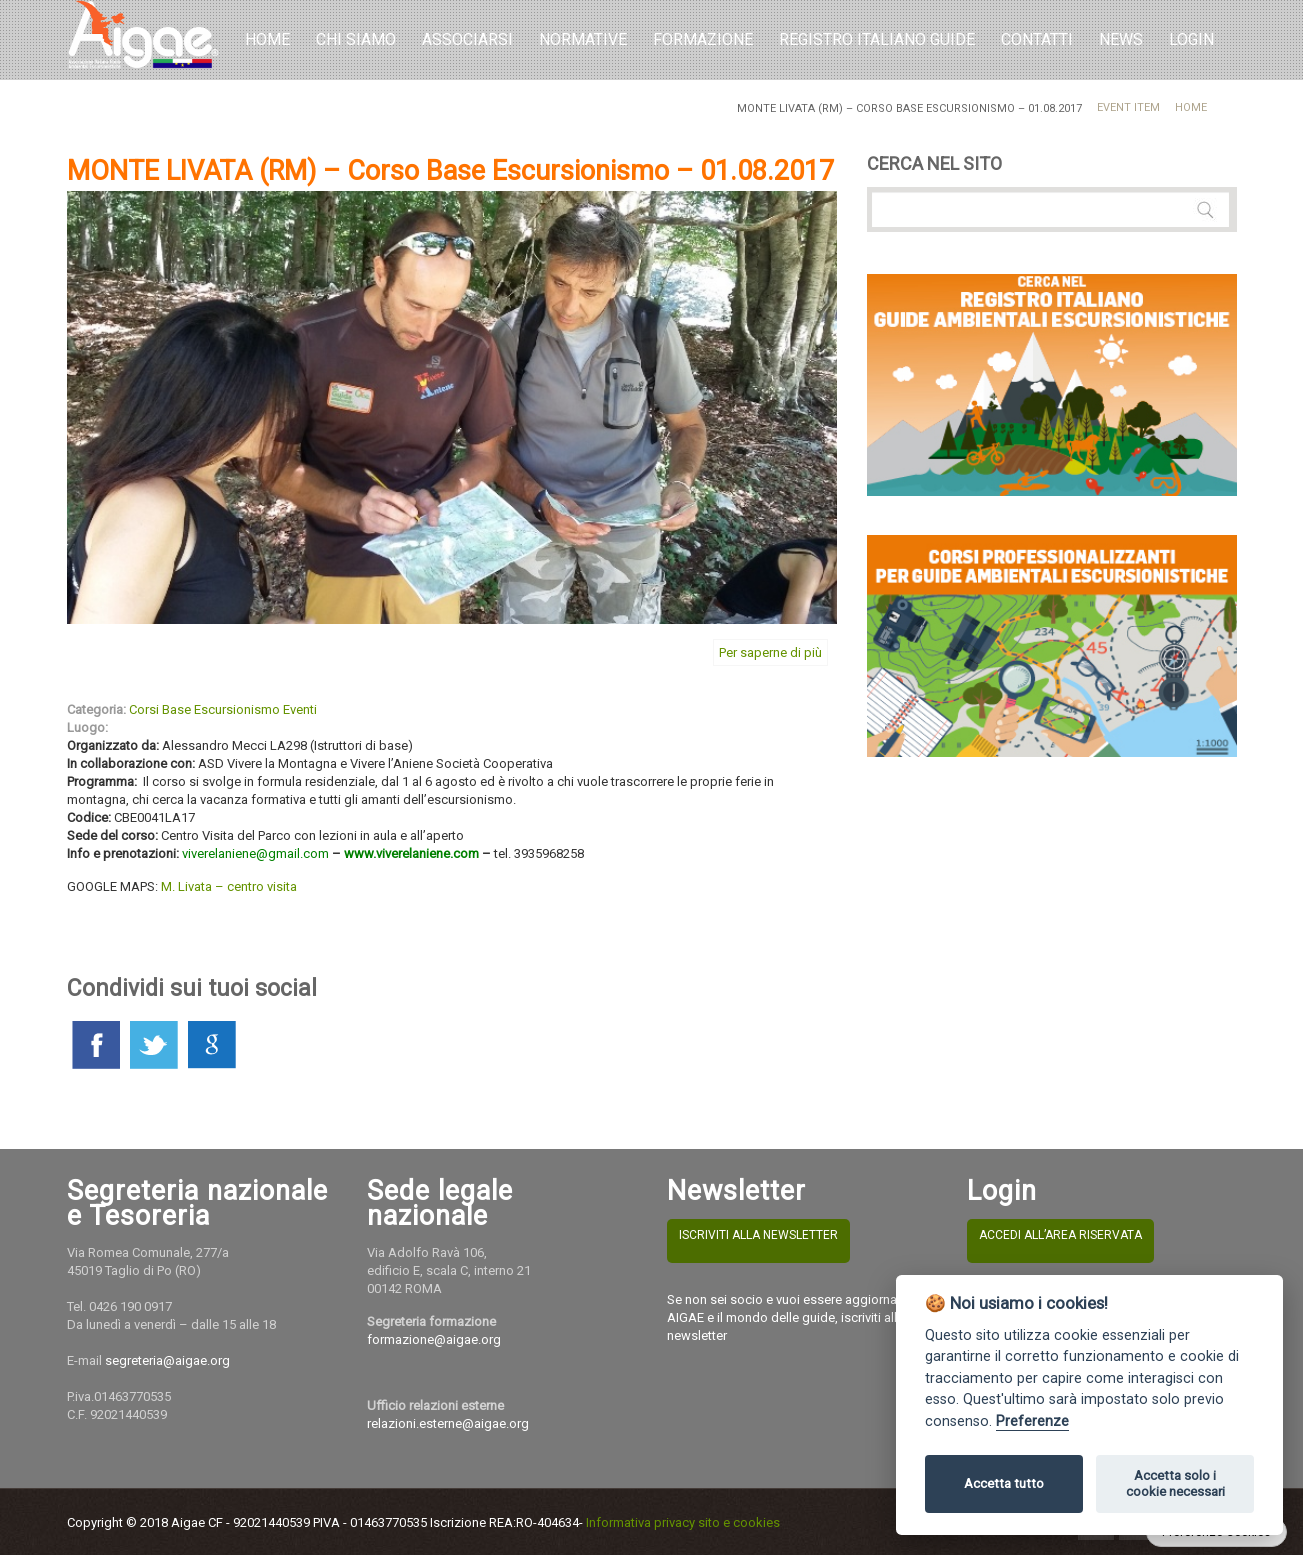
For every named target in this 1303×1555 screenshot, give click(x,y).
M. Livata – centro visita (229, 886)
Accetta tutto (1004, 1483)
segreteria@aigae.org (167, 1360)
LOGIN (1191, 39)
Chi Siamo (356, 39)
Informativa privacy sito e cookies (683, 1522)
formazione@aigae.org (434, 1339)
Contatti (1037, 39)
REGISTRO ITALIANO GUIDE (877, 39)
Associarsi (467, 39)
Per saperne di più (770, 652)
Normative (583, 39)
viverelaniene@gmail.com (255, 853)
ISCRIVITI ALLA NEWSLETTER (758, 1235)
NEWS (1121, 39)
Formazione (703, 39)
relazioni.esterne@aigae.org (448, 1423)
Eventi (300, 709)
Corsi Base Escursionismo (204, 709)
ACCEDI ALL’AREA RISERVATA (1060, 1235)
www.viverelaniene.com (411, 853)
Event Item (1128, 107)
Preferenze (1032, 1421)
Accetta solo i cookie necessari (1175, 1483)
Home (267, 39)
